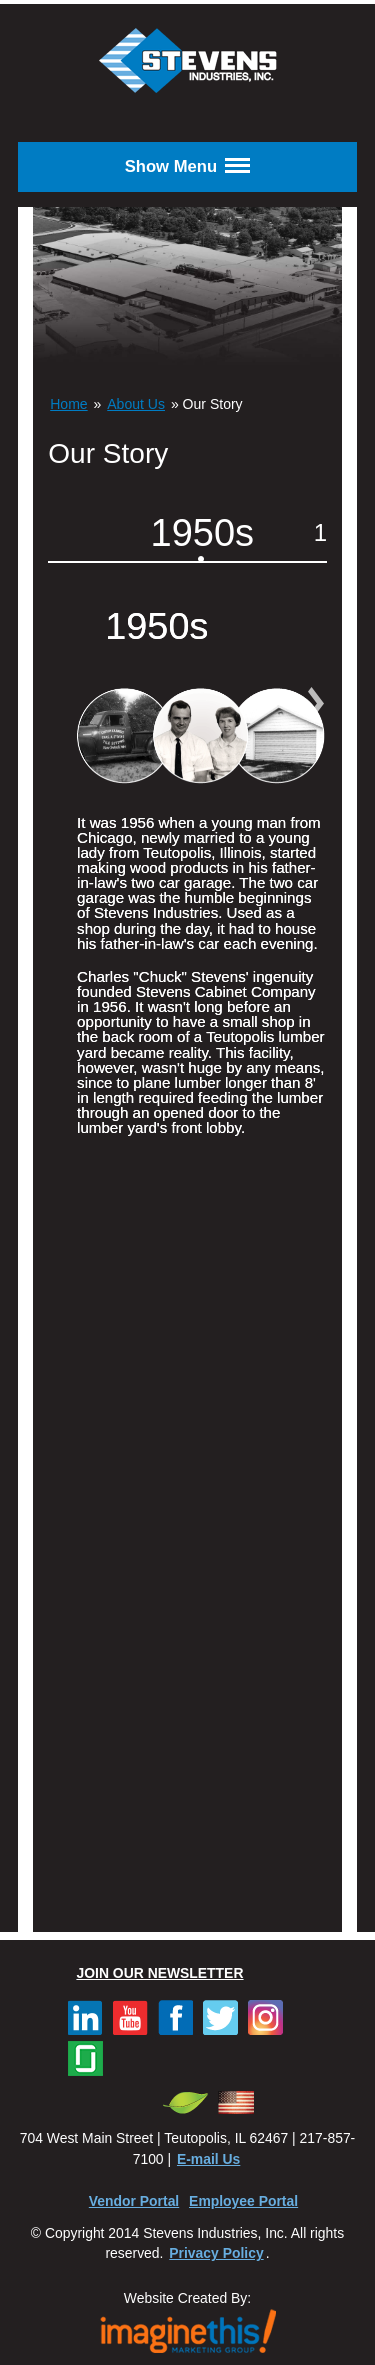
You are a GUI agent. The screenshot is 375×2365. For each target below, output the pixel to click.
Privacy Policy (216, 2253)
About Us (136, 404)
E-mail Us (208, 2159)
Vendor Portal (134, 2201)
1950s (203, 533)
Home (68, 404)
